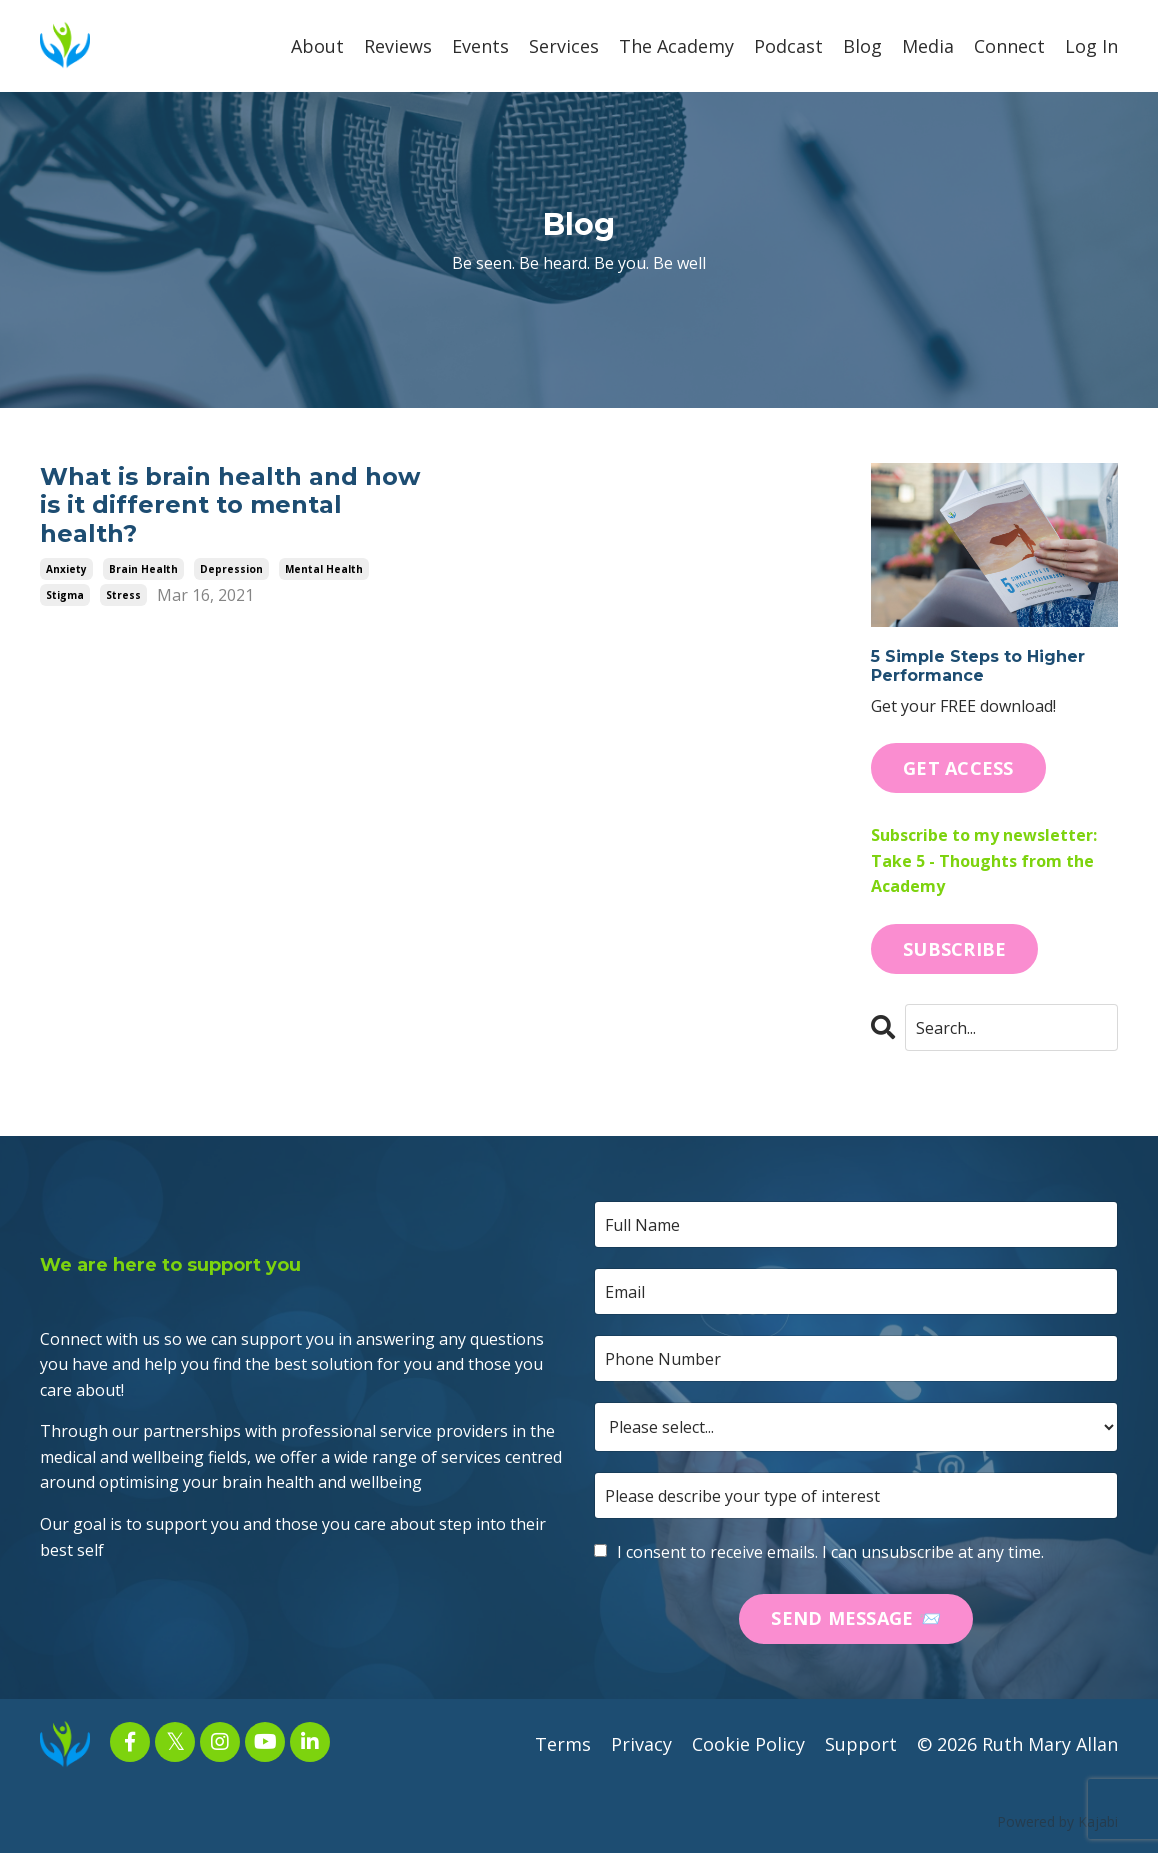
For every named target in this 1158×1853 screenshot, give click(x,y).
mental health (324, 569)
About (317, 46)
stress (123, 595)
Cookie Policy (748, 1744)
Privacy (641, 1744)
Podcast (788, 46)
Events (480, 46)
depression (231, 569)
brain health (143, 569)
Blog (862, 46)
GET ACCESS (958, 768)
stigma (65, 595)
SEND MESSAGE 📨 (856, 1618)
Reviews (398, 46)
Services (564, 46)
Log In (1091, 46)
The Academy (676, 46)
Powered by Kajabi (1057, 1821)
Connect (1009, 46)
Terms (563, 1744)
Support (861, 1744)
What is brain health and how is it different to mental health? (230, 506)
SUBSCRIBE (954, 949)
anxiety (66, 569)
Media (928, 46)
